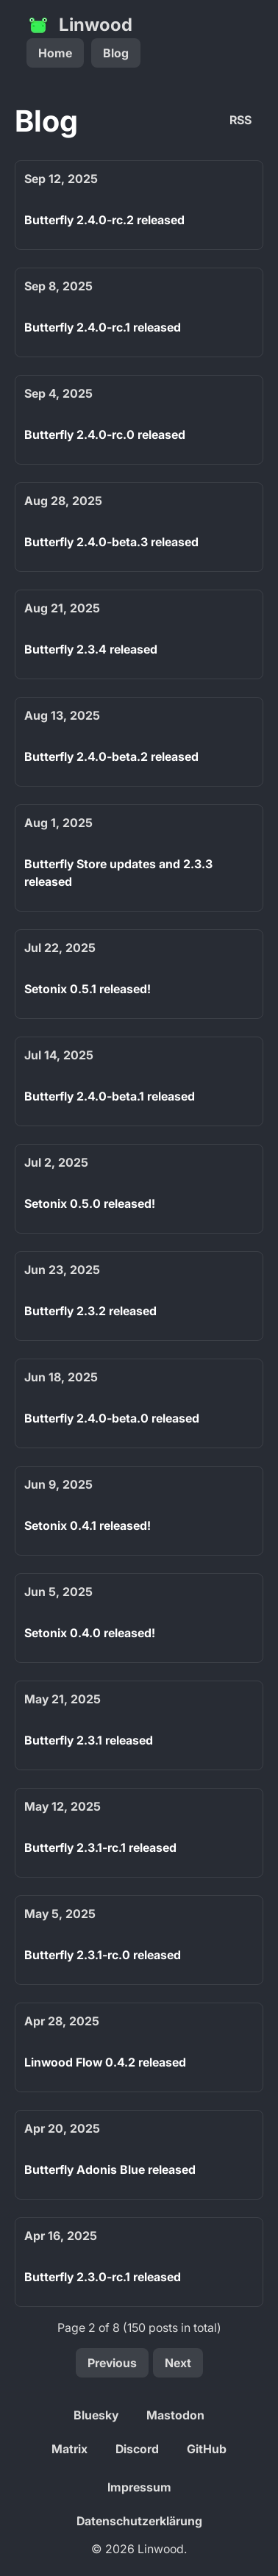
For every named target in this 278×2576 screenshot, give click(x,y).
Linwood (79, 25)
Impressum (139, 2487)
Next (178, 2362)
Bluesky (96, 2415)
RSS (240, 119)
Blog (116, 53)
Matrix (69, 2448)
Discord (137, 2448)
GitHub (207, 2448)
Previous (112, 2362)
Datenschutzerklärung (139, 2521)
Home (55, 53)
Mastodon (175, 2415)
